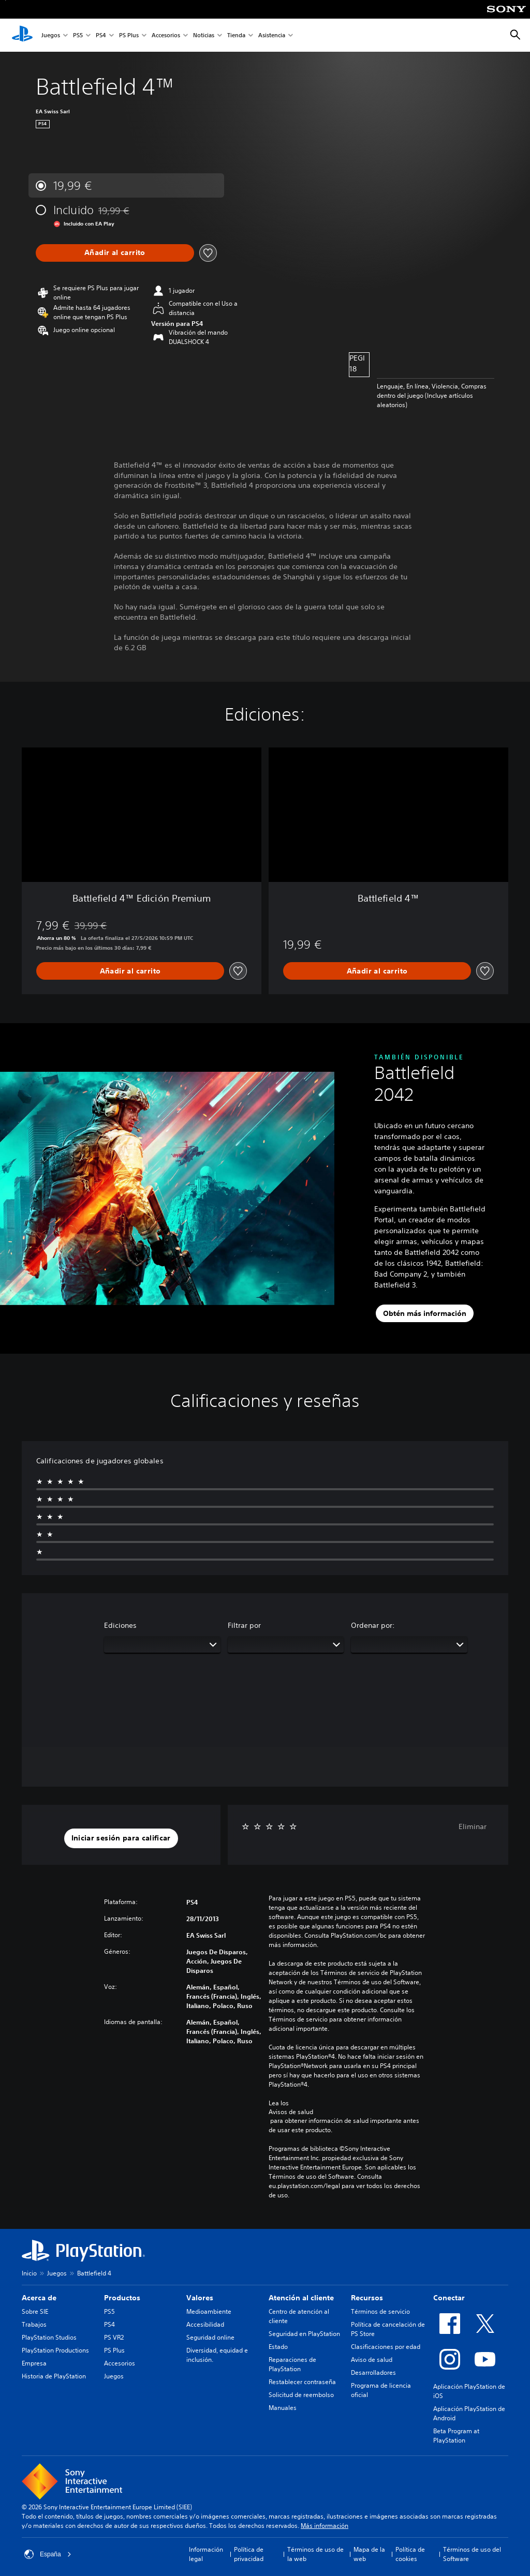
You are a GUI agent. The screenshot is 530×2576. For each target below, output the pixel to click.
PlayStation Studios (49, 2337)
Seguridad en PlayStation (304, 2333)
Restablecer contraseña (302, 2381)
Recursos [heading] (367, 2297)
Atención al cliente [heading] (301, 2297)
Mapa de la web (369, 2554)
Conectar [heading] (449, 2297)
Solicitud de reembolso (301, 2394)
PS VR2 (114, 2337)
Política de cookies (410, 2554)
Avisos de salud (291, 2112)
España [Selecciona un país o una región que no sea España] (48, 2554)
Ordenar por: (373, 1625)
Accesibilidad (205, 2324)
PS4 (101, 35)
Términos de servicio (380, 2311)
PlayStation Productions (55, 2350)
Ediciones (120, 1625)
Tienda (236, 35)
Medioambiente (208, 2311)
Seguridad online (210, 2337)
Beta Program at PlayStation (456, 2436)
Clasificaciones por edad (385, 2346)
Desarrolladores (373, 2372)
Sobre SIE (35, 2311)
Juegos (50, 35)
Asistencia (271, 35)
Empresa (34, 2363)
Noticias (203, 35)
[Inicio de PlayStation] (22, 35)
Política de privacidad (248, 2554)
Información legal (206, 2554)
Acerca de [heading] (39, 2297)
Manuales (283, 2407)
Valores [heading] (199, 2297)
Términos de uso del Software (472, 2554)
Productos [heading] (122, 2297)
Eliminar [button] (473, 1826)
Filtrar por (244, 1625)
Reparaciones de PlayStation (292, 2364)
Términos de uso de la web (315, 2554)
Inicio (29, 2273)
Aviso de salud (371, 2359)
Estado (278, 2346)
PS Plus (129, 35)
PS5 (78, 35)
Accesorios (166, 35)
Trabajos (34, 2324)
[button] (121, 1838)
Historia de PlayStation (54, 2376)
